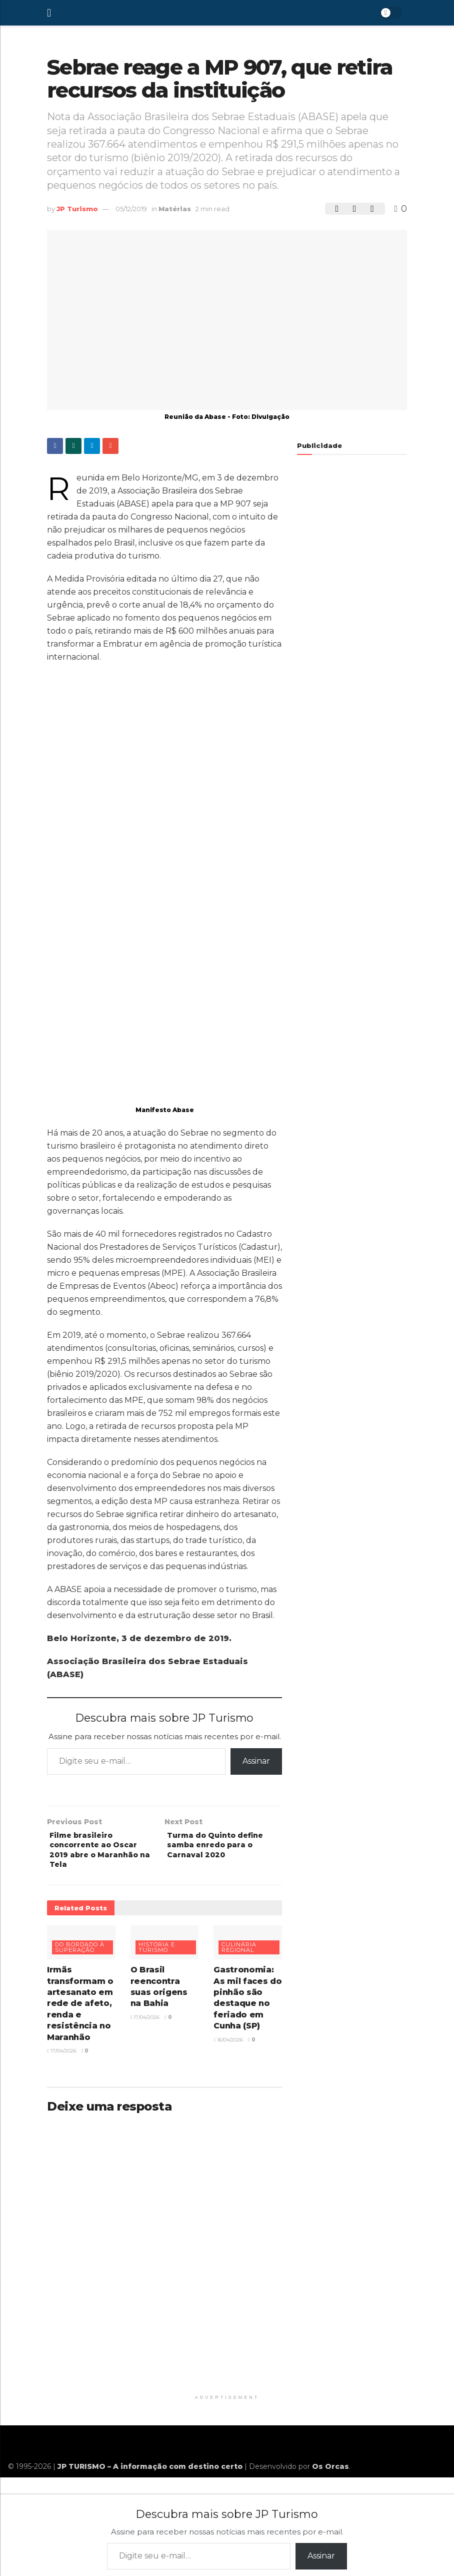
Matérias (174, 209)
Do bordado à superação (79, 1954)
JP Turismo (77, 209)
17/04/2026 (61, 2058)
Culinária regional (239, 1954)
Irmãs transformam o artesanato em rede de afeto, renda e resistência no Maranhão (80, 2010)
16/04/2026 (228, 2046)
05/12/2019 (131, 209)
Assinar (256, 1761)
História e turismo (156, 1954)
